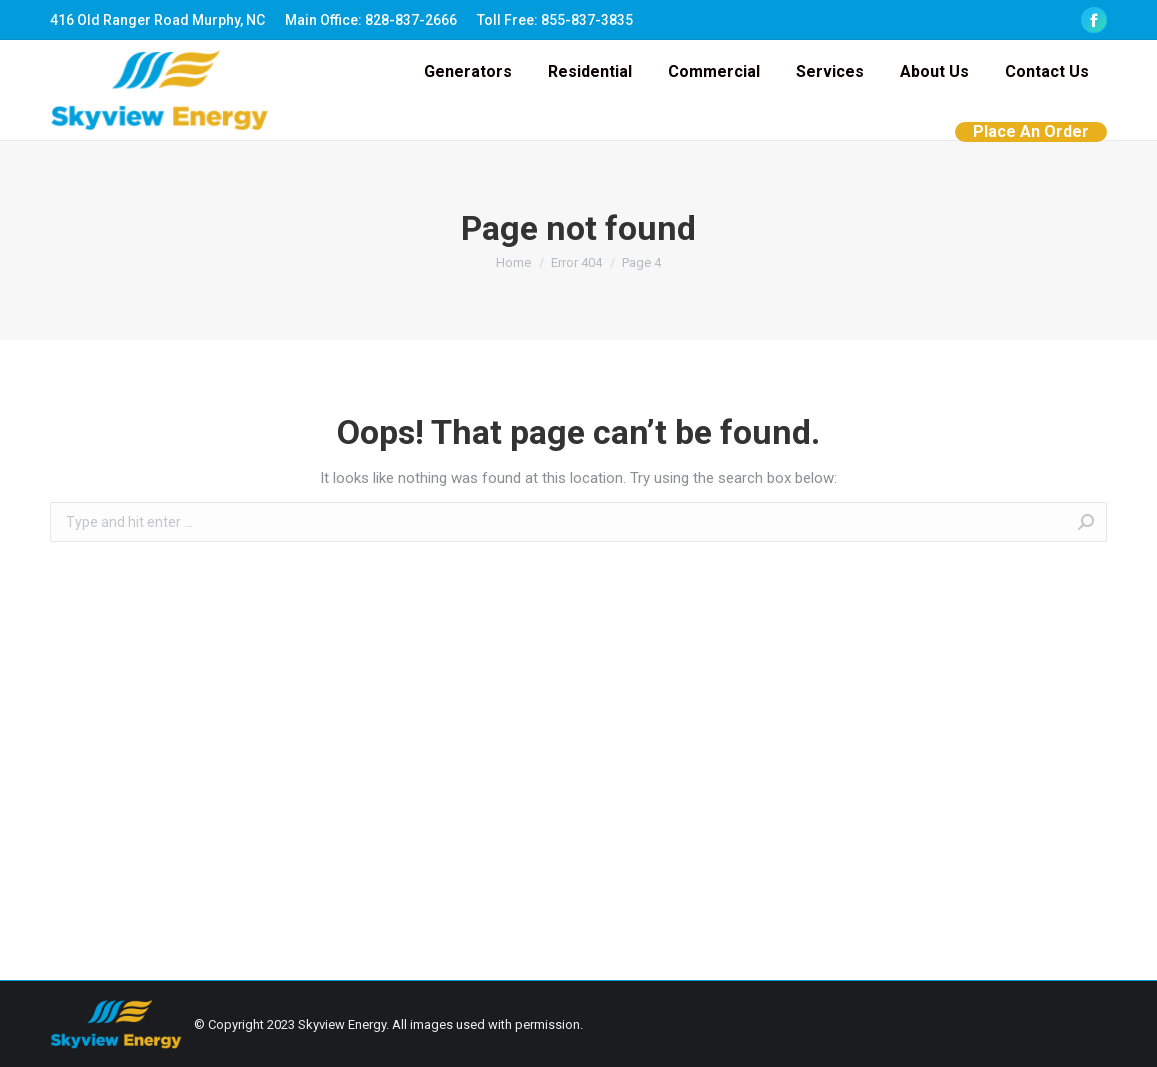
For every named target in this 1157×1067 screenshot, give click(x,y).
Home (513, 262)
